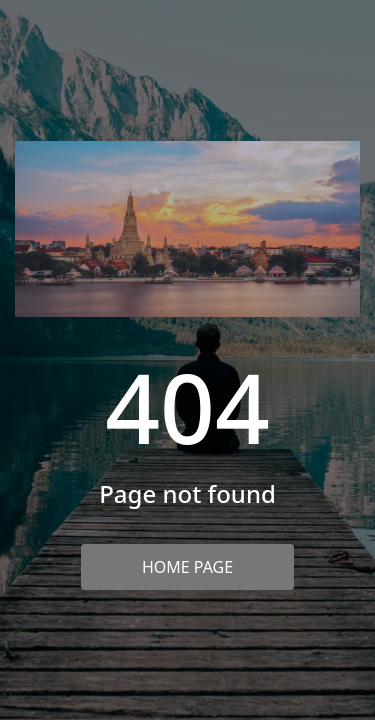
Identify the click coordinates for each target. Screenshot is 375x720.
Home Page (187, 567)
